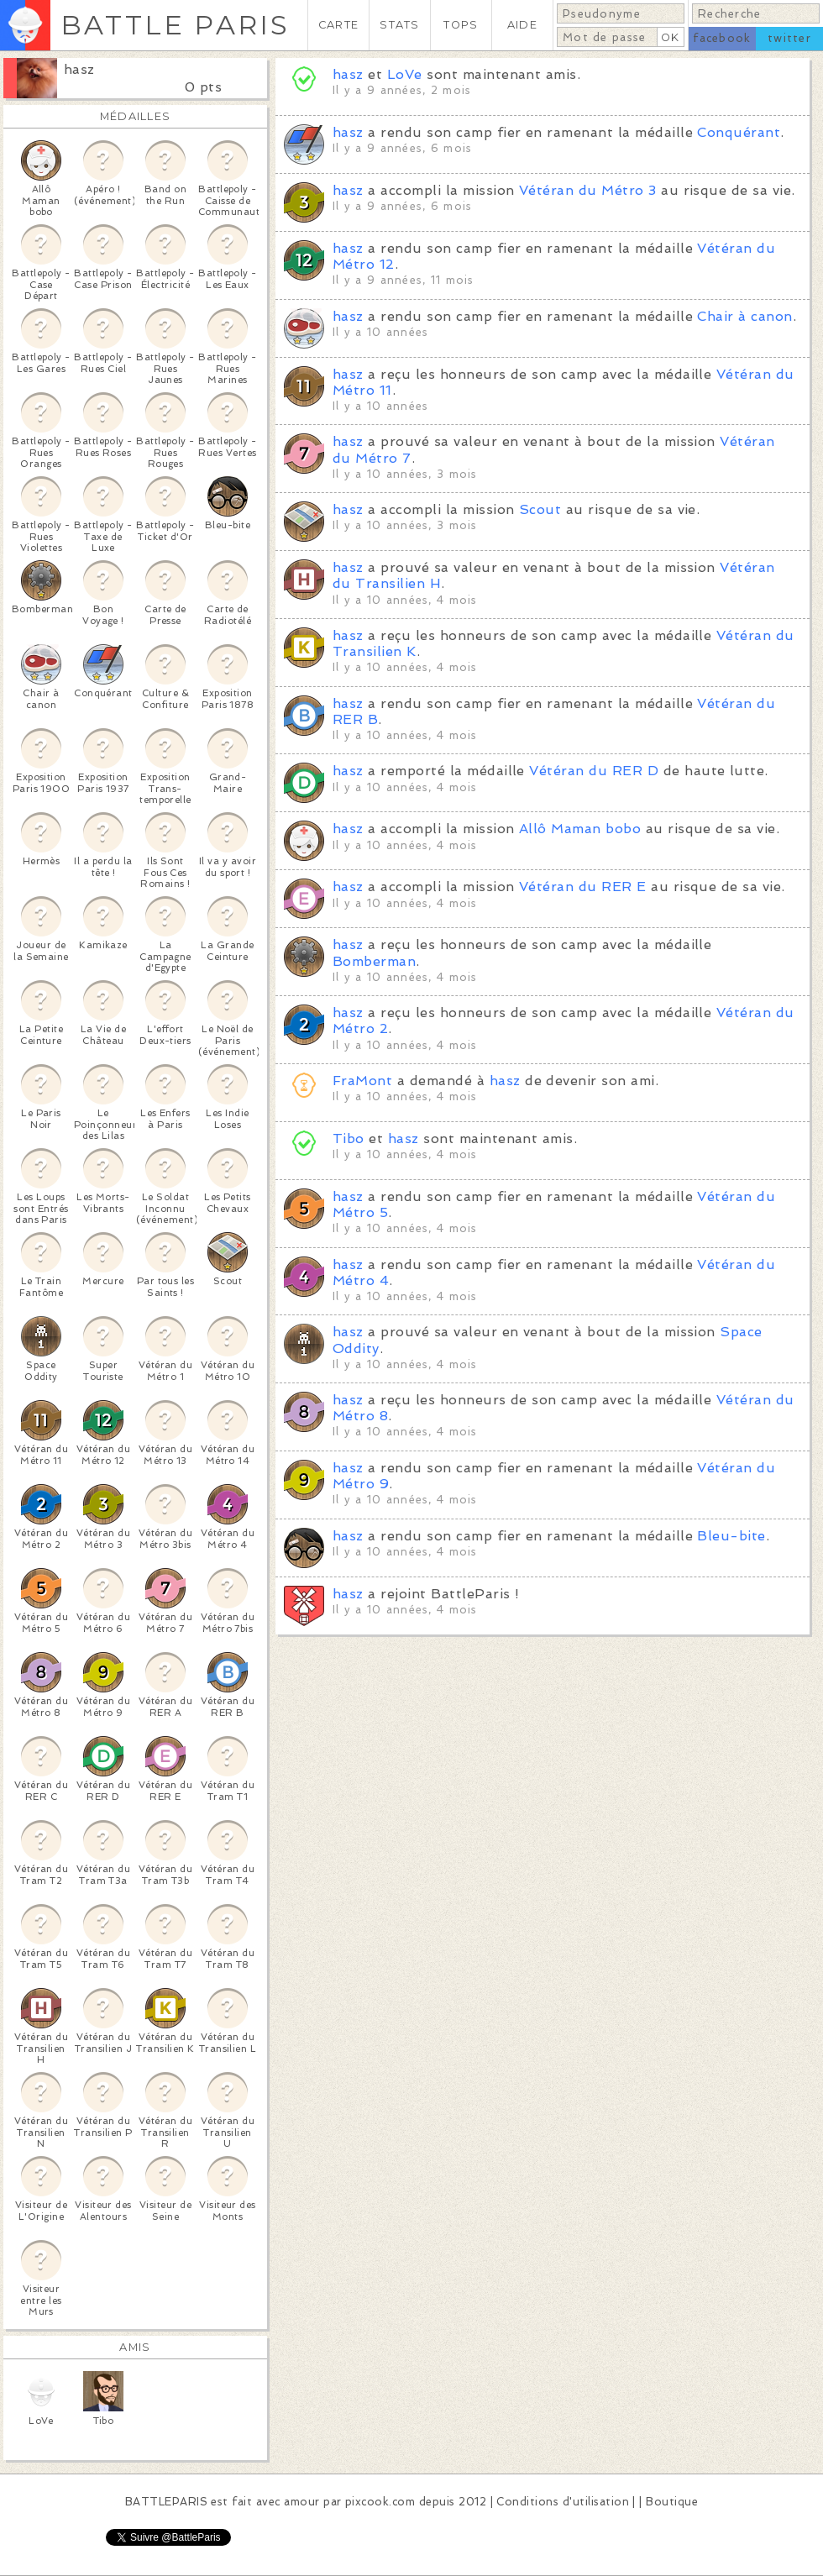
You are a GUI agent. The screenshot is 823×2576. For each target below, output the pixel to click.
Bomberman (374, 961)
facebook (722, 38)
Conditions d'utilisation (562, 2501)
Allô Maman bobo (580, 829)
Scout (540, 509)
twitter (789, 38)
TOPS (460, 24)
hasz (79, 69)
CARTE (338, 24)
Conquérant (738, 132)
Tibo (348, 1138)
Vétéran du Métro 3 (588, 190)
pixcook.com (380, 2501)
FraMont (362, 1081)
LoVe (404, 74)
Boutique (672, 2501)
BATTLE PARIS (175, 24)
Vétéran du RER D (593, 771)
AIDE (522, 24)
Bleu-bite (731, 1536)
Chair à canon (744, 316)
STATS (399, 24)
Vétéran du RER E (583, 887)
